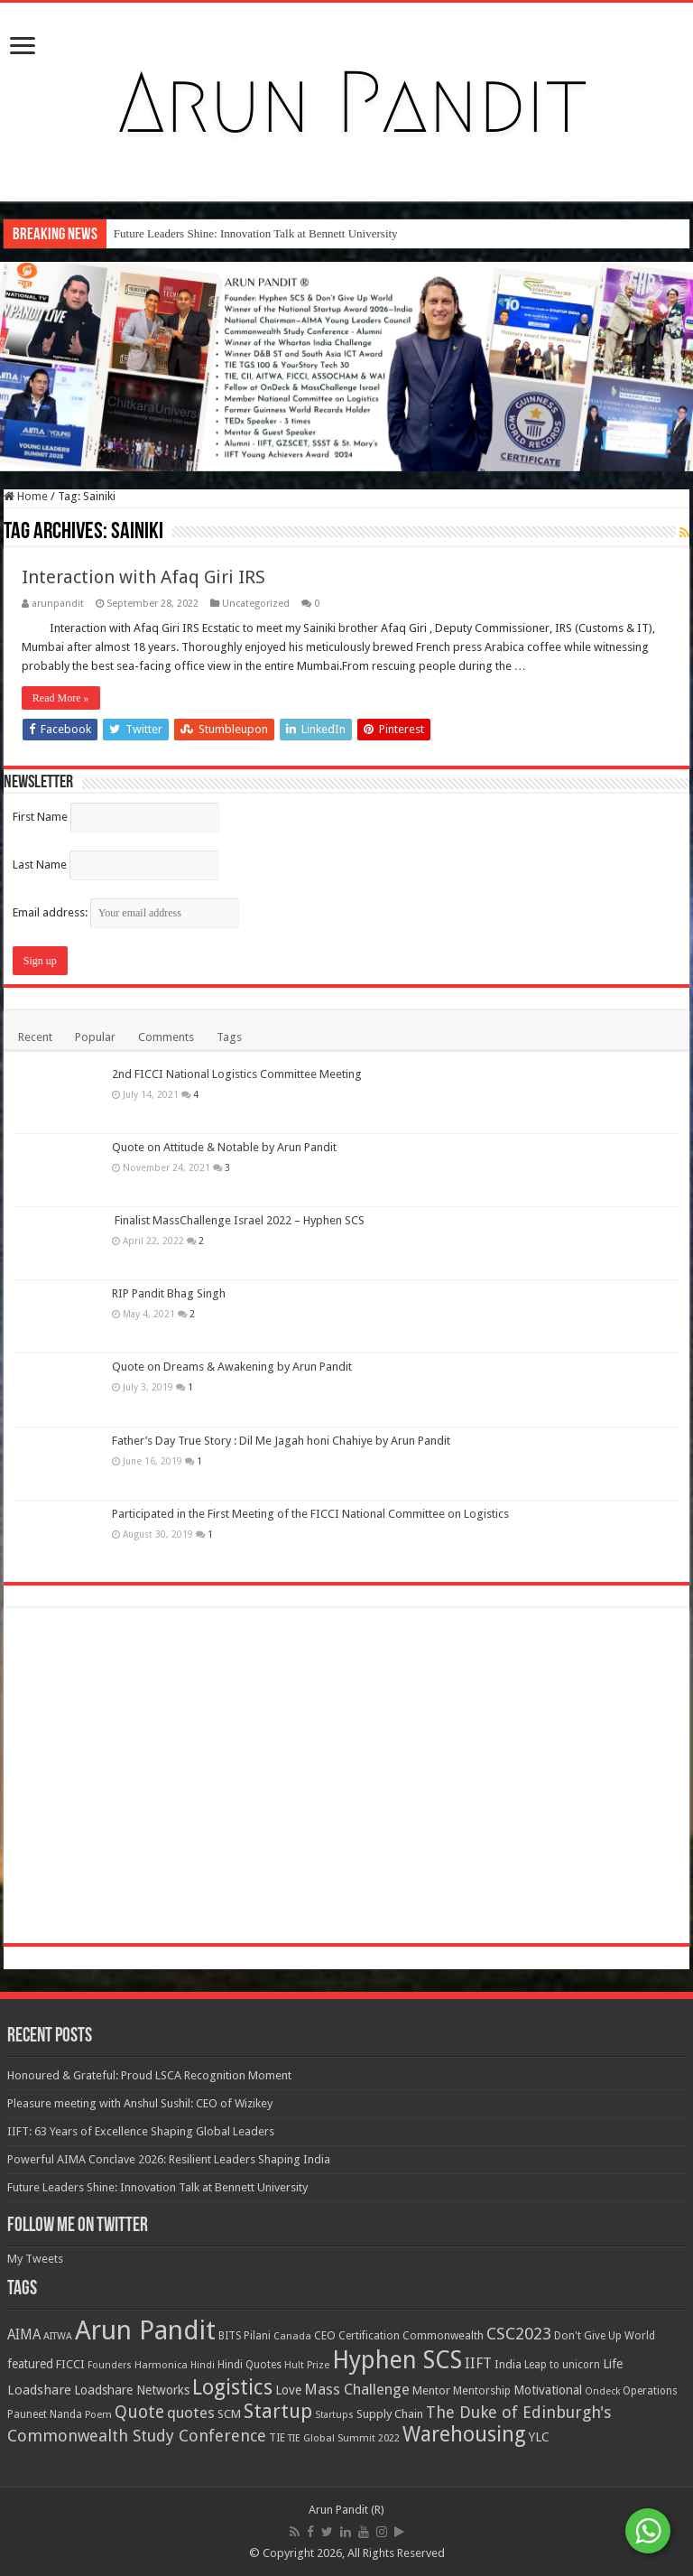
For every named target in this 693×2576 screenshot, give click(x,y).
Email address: (126, 912)
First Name (40, 816)
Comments (166, 1037)
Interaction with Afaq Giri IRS (143, 577)
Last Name (40, 864)
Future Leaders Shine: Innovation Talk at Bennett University (256, 233)
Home (26, 496)
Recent (35, 1037)
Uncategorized (256, 603)
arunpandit (58, 603)
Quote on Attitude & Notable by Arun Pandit (224, 2440)
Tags (229, 1037)
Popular (95, 1037)
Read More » (60, 698)
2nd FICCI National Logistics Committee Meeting (237, 1074)
